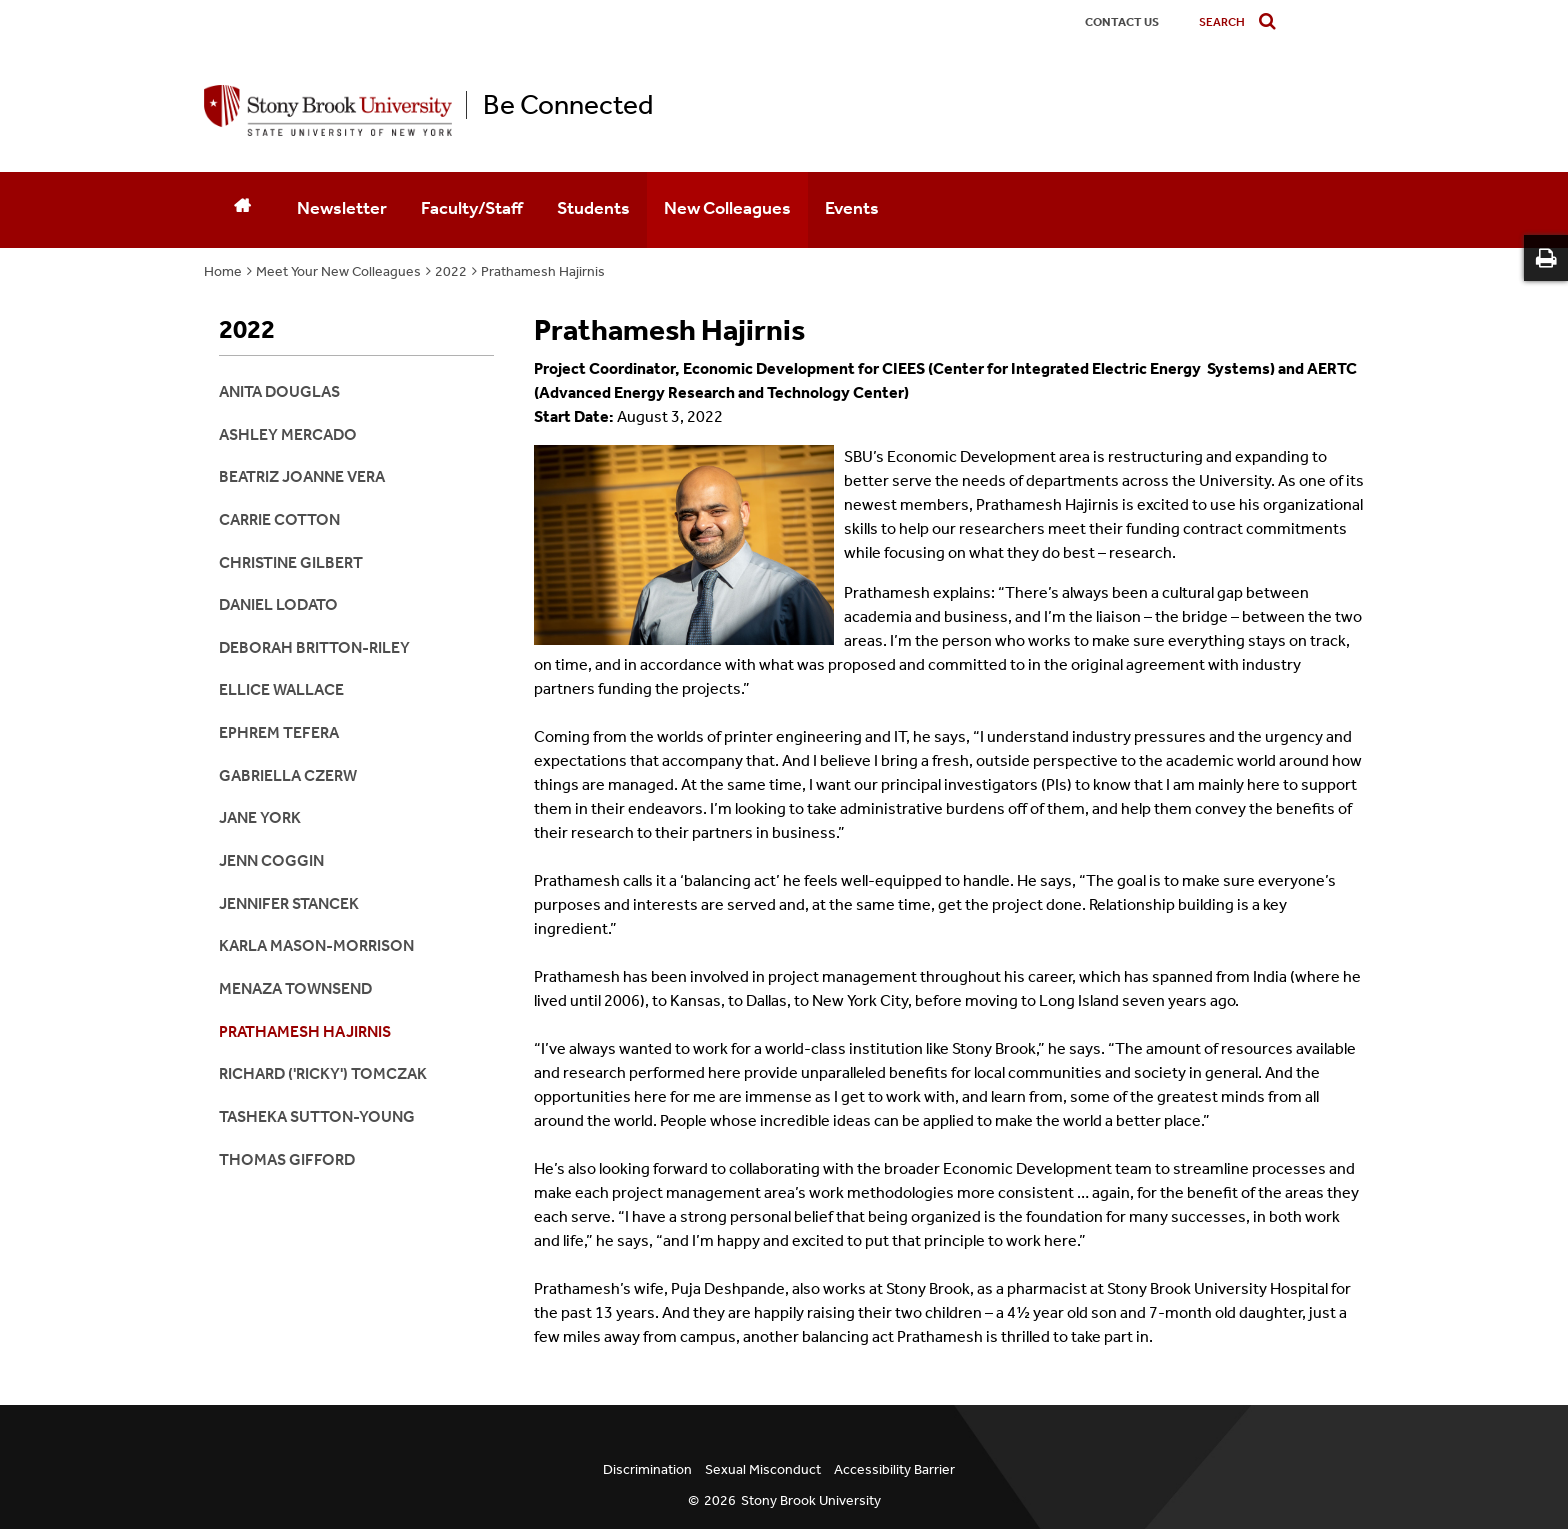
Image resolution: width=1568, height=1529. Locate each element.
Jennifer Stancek (289, 903)
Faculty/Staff (472, 208)
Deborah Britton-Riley (314, 647)
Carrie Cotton (279, 519)
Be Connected (568, 105)
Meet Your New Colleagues (338, 271)
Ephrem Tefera (279, 732)
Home (223, 271)
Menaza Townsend (295, 988)
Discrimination (647, 1469)
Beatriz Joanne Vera (302, 476)
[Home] (242, 210)
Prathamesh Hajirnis (543, 271)
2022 (451, 271)
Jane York (260, 817)
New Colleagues (727, 208)
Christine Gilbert (291, 562)
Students (593, 208)
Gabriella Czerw (288, 775)
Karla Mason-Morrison (316, 945)
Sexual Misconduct (763, 1469)
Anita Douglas (279, 391)
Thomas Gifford (287, 1159)
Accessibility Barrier (894, 1469)
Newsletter (342, 208)
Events (852, 208)
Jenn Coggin (271, 860)
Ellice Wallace (281, 689)
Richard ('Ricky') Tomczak (323, 1073)
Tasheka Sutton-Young (317, 1116)
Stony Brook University (811, 1500)
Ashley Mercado (288, 434)
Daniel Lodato (278, 604)
